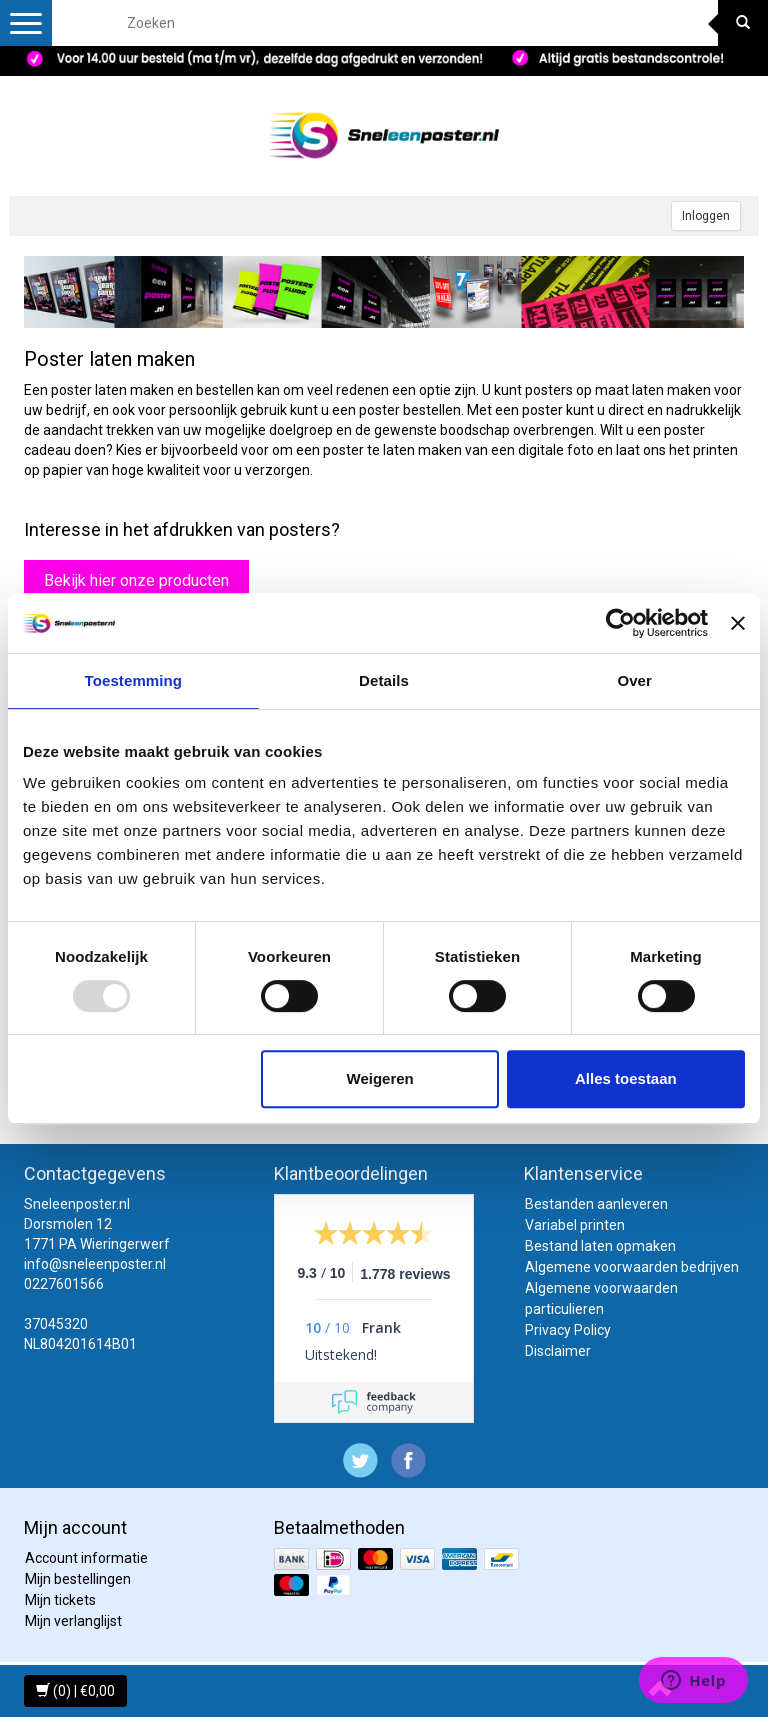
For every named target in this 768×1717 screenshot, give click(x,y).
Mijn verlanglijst (73, 1621)
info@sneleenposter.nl (95, 1264)
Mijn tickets (60, 1600)
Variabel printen (575, 1225)
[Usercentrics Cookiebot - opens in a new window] (620, 623)
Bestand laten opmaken (600, 1246)
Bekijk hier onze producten (136, 580)
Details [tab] (384, 680)
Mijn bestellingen (78, 1579)
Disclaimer (558, 1351)
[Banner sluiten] (738, 623)
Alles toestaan (626, 1078)
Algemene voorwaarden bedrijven (632, 1267)
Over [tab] (634, 680)
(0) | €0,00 (75, 1691)
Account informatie (86, 1558)
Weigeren (380, 1078)
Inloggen (706, 216)
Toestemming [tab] (134, 680)
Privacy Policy (568, 1330)
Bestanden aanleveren (596, 1204)
